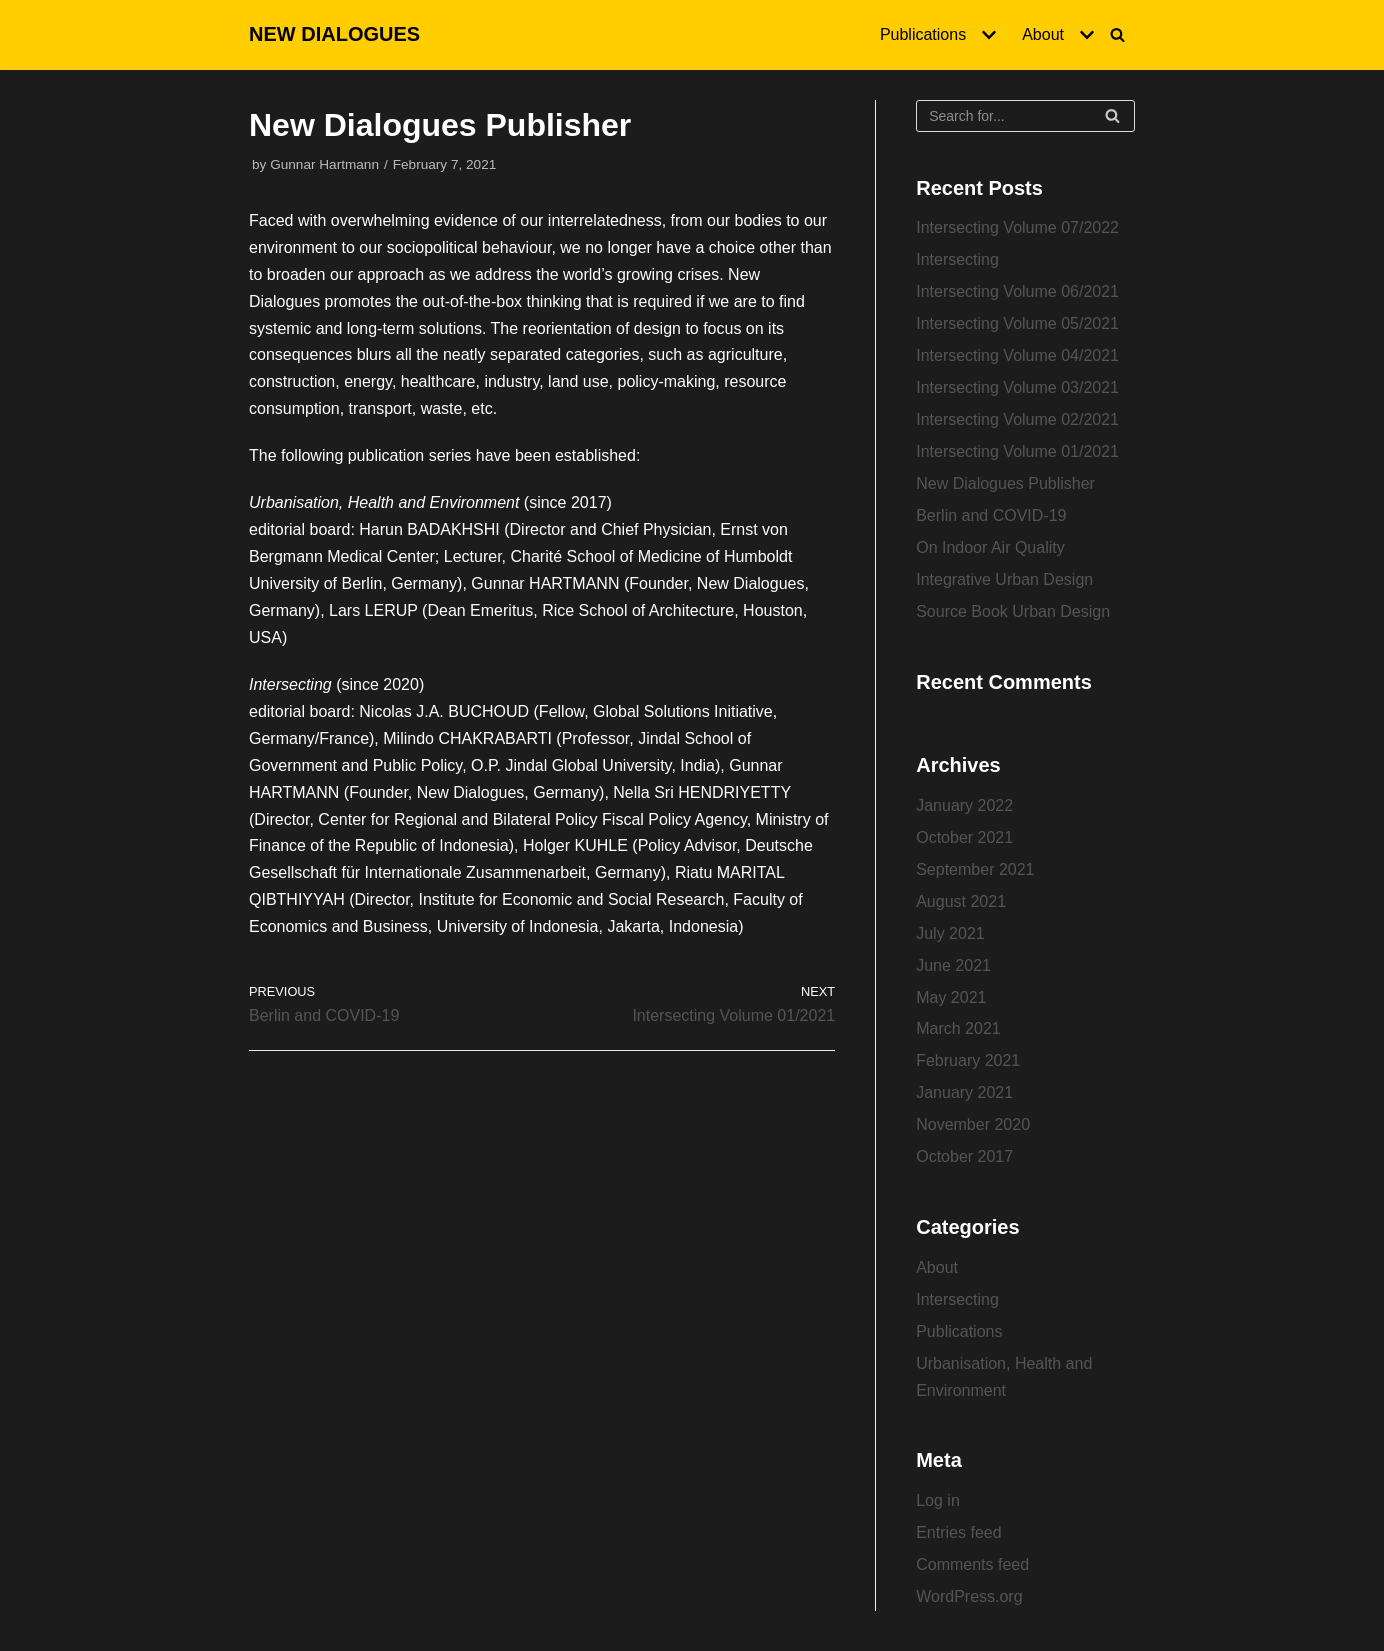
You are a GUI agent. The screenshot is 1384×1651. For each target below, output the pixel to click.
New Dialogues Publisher (1005, 483)
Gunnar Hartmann (324, 164)
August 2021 (961, 901)
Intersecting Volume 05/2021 (1017, 323)
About (937, 1267)
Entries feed (958, 1532)
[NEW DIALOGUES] (334, 35)
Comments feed (972, 1564)
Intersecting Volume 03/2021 (1017, 387)
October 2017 (964, 1156)
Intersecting (957, 259)
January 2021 (964, 1092)
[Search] (1117, 34)
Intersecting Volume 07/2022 (1017, 227)
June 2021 (953, 965)
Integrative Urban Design (1004, 579)
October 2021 (964, 837)
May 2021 (951, 997)
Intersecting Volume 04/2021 (1017, 355)
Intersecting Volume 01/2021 (1017, 451)
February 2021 (968, 1060)
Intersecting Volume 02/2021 (1017, 419)
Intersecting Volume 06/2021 (1017, 291)
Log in (938, 1500)
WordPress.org (969, 1596)
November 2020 (973, 1124)
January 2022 (964, 805)
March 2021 (958, 1028)
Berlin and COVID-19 (991, 515)
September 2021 (975, 869)
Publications (959, 1331)
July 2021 (950, 933)
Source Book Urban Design (1013, 611)
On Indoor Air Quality (990, 547)
